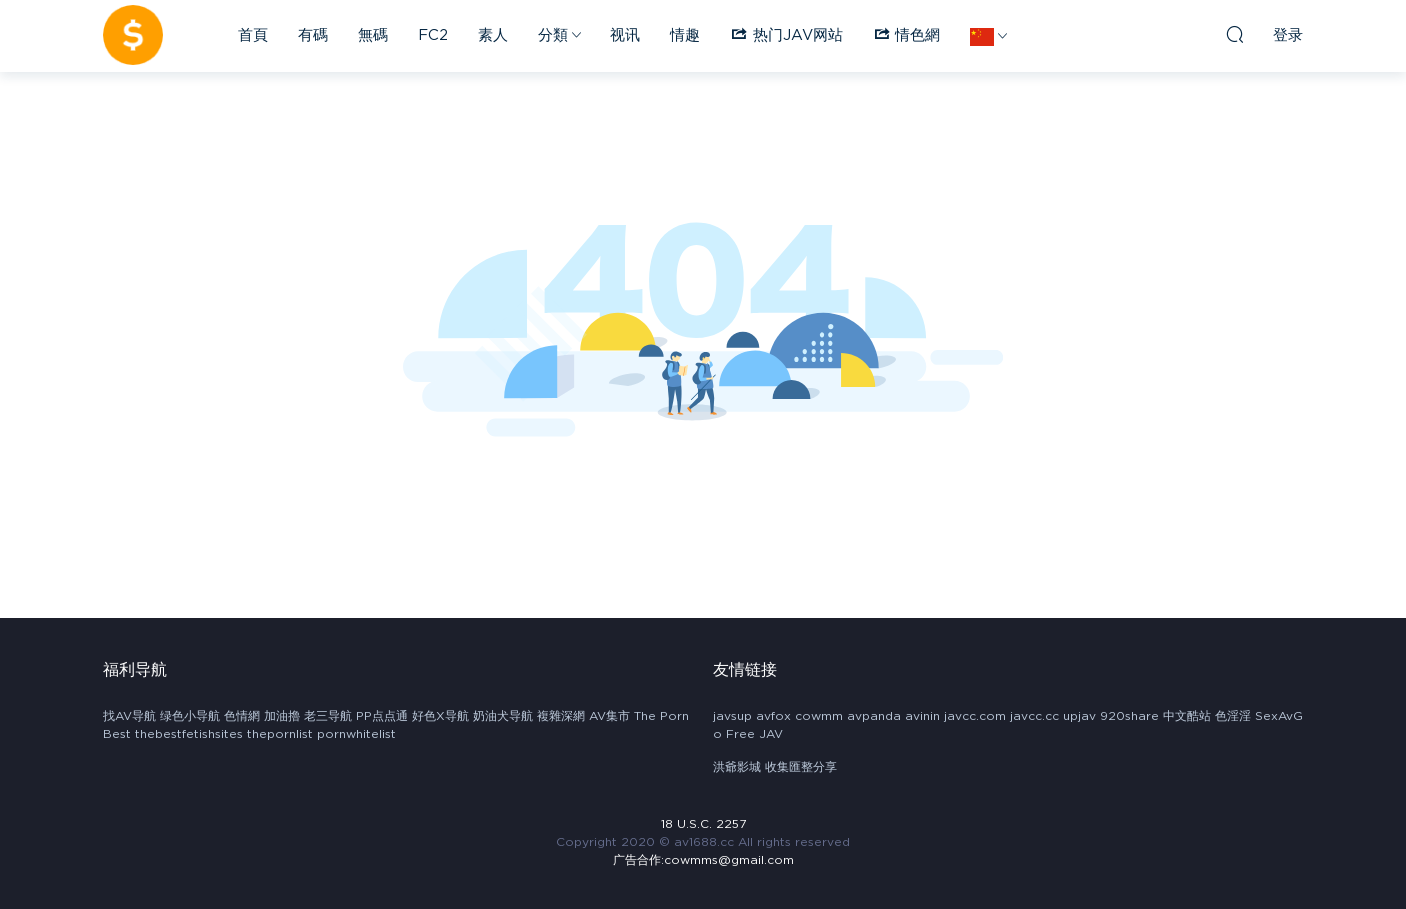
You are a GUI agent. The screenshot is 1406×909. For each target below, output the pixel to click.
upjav (1079, 716)
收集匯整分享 (801, 767)
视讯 (625, 35)
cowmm (819, 716)
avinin (922, 716)
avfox (773, 716)
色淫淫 (1233, 716)
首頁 (253, 35)
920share (1129, 716)
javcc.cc (1034, 716)
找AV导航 (129, 716)
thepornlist (280, 734)
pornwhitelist (356, 734)
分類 (553, 35)
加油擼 (282, 716)
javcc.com (975, 716)
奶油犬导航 (503, 716)
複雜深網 (561, 716)
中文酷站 (1187, 716)
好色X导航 (440, 716)
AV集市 (609, 716)
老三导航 (328, 716)
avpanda (874, 716)
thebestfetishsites (189, 734)
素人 (493, 35)
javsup (732, 716)
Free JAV (754, 734)
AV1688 (133, 35)
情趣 (685, 35)
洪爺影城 (737, 767)
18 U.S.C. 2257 (703, 824)
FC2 (433, 35)
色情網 (242, 716)
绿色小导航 (190, 716)
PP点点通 (382, 716)
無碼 (373, 35)
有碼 (313, 35)
